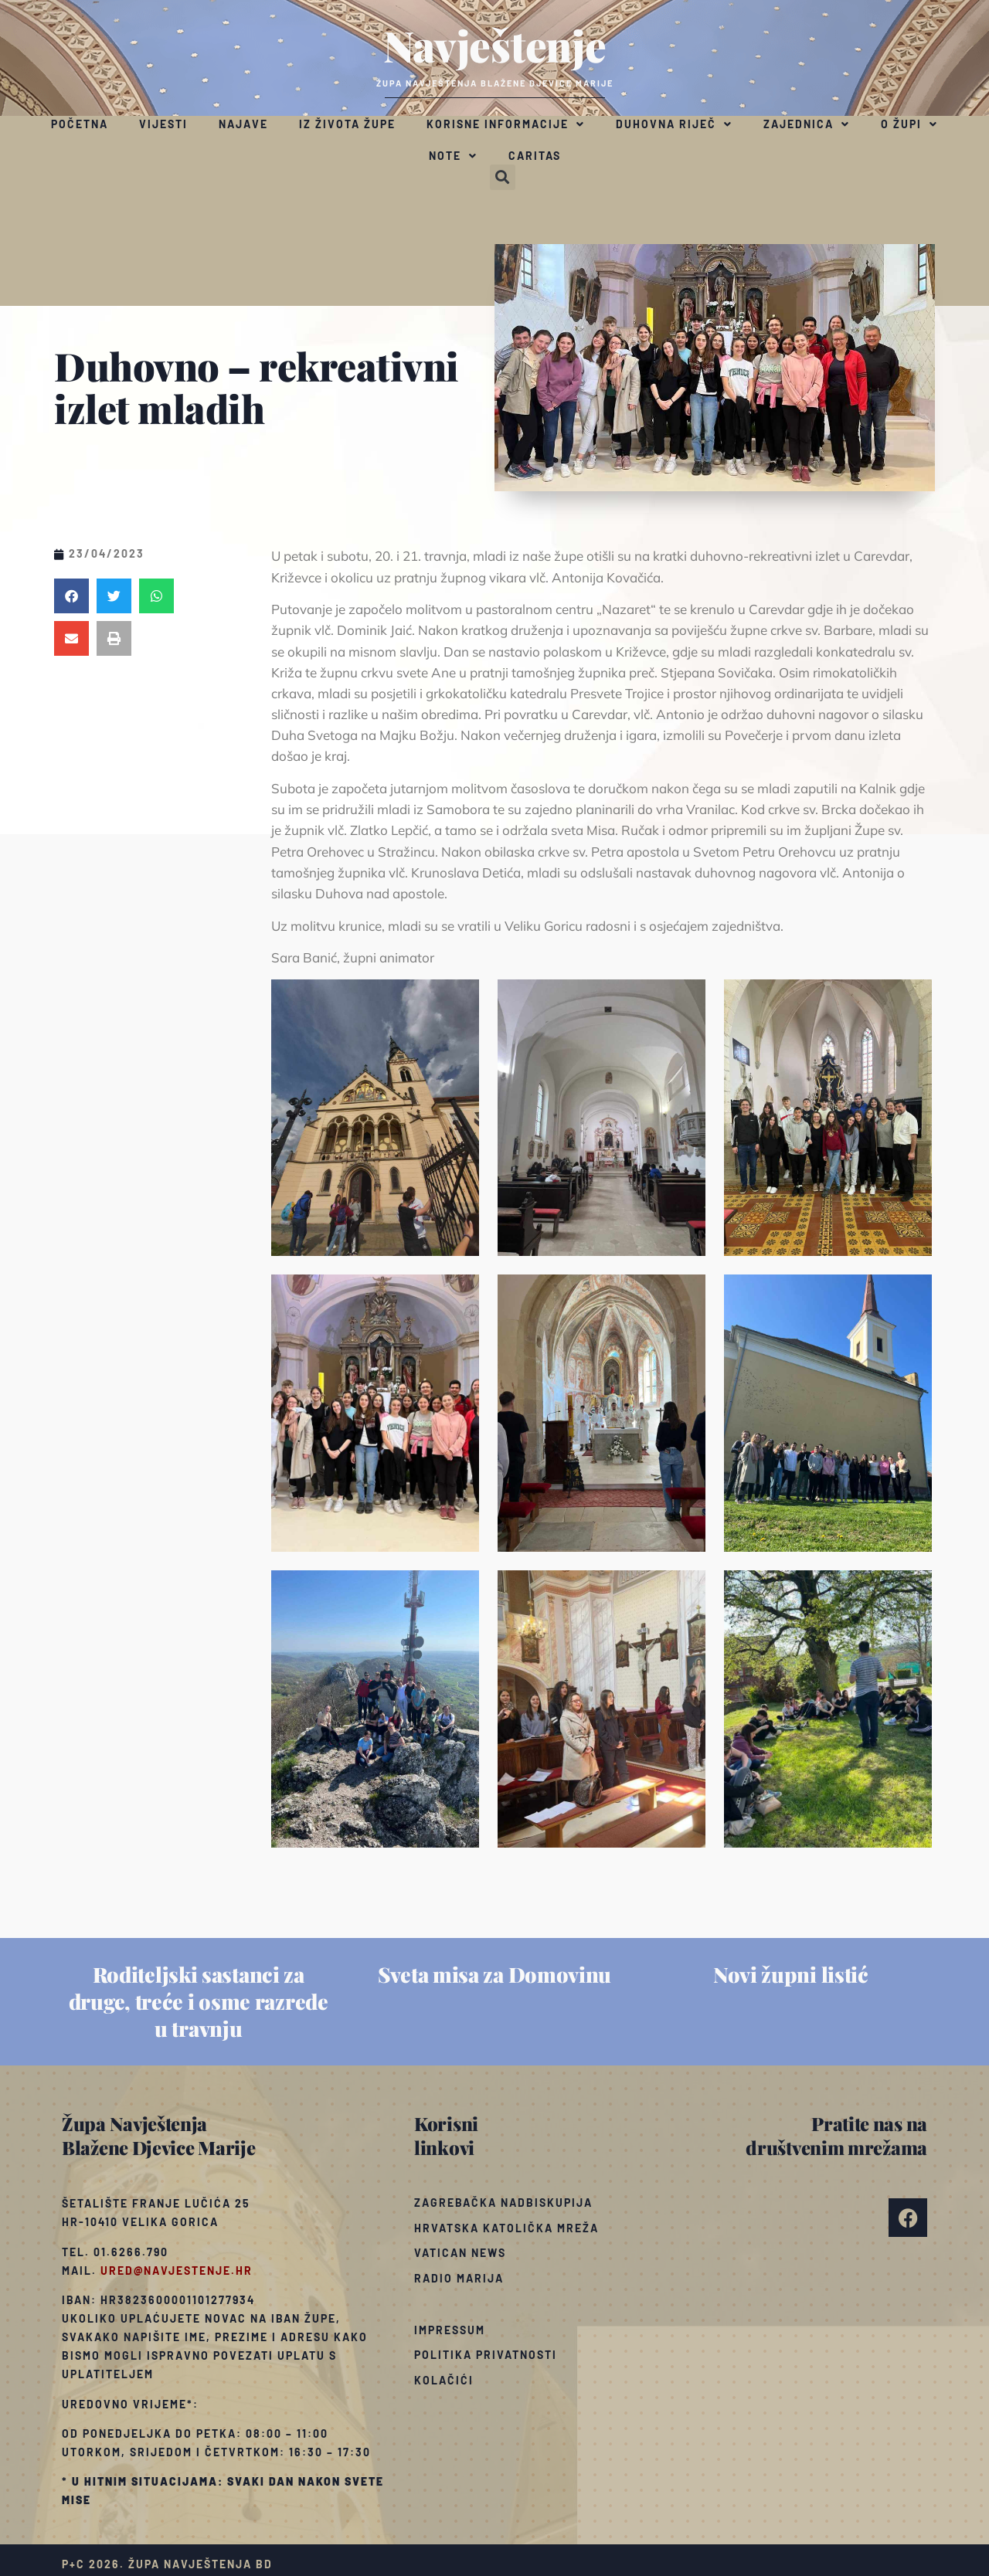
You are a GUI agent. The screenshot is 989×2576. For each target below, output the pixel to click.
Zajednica (806, 124)
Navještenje (495, 44)
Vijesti (163, 124)
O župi (909, 124)
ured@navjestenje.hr (176, 2270)
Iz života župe (347, 124)
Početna (79, 124)
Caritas (534, 155)
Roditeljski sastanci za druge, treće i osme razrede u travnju (198, 2001)
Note (453, 156)
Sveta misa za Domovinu (494, 1974)
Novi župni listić (790, 1974)
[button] (502, 177)
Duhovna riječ (674, 124)
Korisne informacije (506, 124)
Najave (243, 124)
